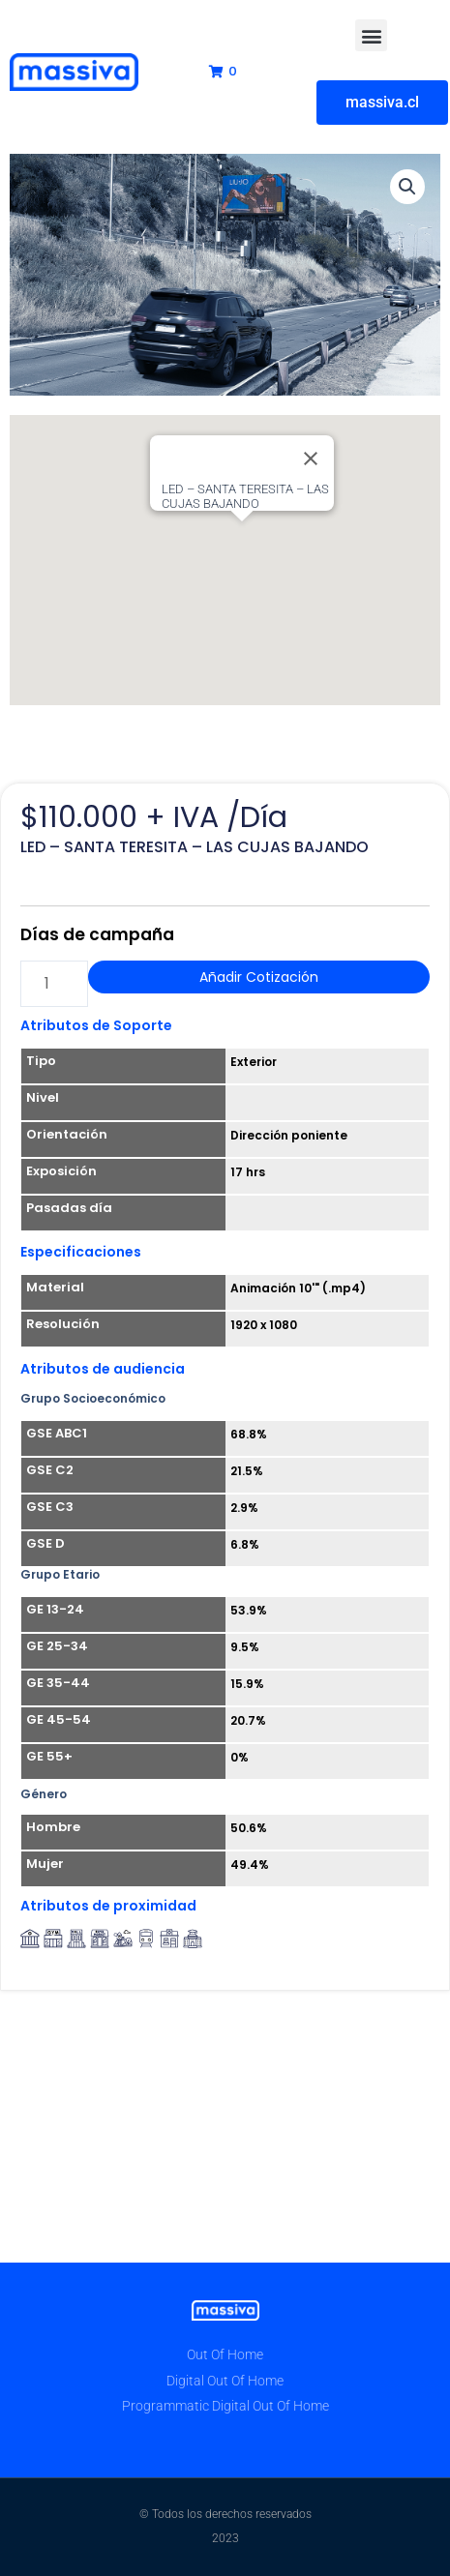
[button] (371, 35)
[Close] (310, 458)
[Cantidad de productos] (54, 984)
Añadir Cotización (258, 977)
